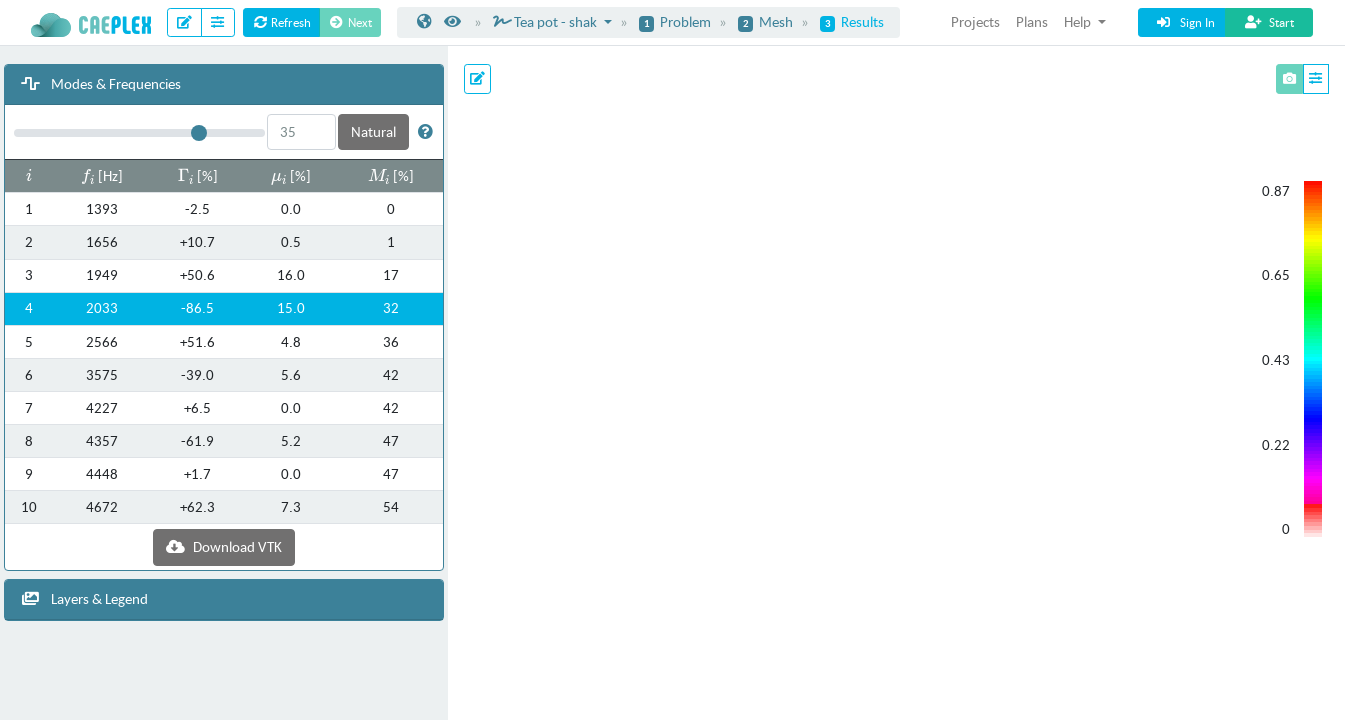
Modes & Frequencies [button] (101, 83)
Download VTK (224, 546)
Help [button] (1079, 21)
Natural (373, 131)
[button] (425, 131)
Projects (975, 21)
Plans (1032, 21)
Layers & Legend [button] (84, 598)
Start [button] (1268, 22)
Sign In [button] (1184, 22)
